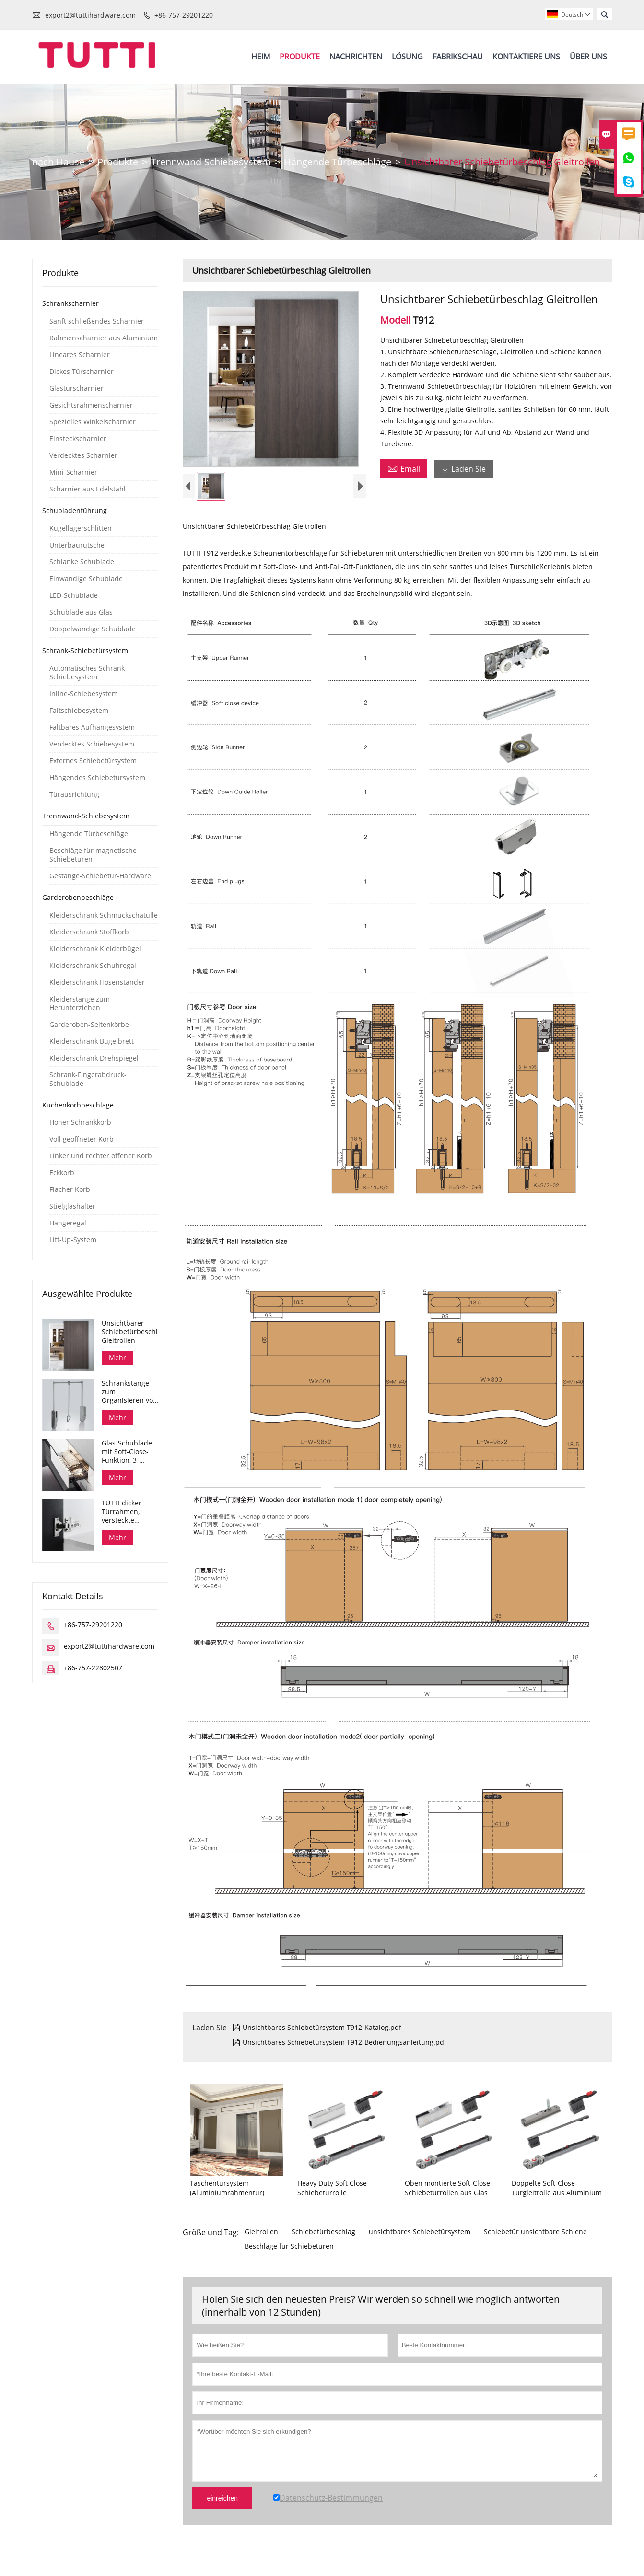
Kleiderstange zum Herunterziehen (79, 1003)
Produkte (300, 56)
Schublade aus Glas (81, 612)
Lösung (407, 56)
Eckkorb (61, 1172)
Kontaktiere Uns (526, 56)
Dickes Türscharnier (81, 371)
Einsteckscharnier (77, 438)
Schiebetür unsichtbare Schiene (535, 2239)
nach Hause (58, 161)
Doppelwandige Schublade (92, 629)
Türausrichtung (74, 794)
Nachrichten (355, 56)
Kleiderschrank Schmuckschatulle (103, 915)
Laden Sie (463, 469)
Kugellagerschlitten (80, 528)
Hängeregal (67, 1223)
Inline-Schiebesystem (83, 693)
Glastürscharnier (76, 388)
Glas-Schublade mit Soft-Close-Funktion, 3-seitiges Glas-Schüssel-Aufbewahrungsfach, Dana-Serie (130, 1452)
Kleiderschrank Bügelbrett (91, 1041)
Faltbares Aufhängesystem (92, 727)
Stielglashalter (72, 1206)
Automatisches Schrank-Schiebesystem (88, 672)
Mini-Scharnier (73, 472)
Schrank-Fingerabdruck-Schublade (88, 1079)
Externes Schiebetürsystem (93, 761)
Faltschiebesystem (78, 710)
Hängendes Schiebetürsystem (97, 777)
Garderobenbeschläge (78, 897)
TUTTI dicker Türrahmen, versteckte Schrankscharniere (130, 1512)
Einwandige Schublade (86, 578)
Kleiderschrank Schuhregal (92, 965)
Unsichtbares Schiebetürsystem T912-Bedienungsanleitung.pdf (339, 2050)
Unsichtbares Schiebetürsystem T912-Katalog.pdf (317, 2035)
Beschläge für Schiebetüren (289, 2254)
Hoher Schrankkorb (80, 1122)
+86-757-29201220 (183, 15)
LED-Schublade (73, 595)
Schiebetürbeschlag (323, 2239)
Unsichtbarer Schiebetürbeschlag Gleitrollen (130, 1332)
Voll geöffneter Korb (81, 1139)
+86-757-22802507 (93, 1667)
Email (403, 468)
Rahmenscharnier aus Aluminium (103, 338)
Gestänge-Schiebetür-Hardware (100, 876)
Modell (396, 320)
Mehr (117, 1357)
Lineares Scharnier (79, 354)
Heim (260, 56)
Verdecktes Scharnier (83, 455)
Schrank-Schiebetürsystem (85, 650)
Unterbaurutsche (77, 545)
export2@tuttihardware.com (90, 15)
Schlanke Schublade (81, 562)
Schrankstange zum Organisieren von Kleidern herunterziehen (129, 1392)
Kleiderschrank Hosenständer (97, 982)
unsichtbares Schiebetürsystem (419, 2239)
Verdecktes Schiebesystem (91, 744)
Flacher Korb (69, 1189)
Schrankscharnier (70, 303)
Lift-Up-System (72, 1240)
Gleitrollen (261, 2239)
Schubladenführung (74, 510)
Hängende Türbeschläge (337, 161)
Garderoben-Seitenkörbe (89, 1024)
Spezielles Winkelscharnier (92, 422)
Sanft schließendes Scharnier (96, 321)
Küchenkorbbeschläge (78, 1104)
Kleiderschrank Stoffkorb (89, 932)
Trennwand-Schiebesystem (211, 161)
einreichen (222, 2506)
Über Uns (588, 56)
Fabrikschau (458, 56)
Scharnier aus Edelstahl (87, 489)
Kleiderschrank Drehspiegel (94, 1058)
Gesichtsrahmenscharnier (91, 405)
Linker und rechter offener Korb (100, 1156)
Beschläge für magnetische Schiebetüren (93, 854)
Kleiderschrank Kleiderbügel (95, 948)
